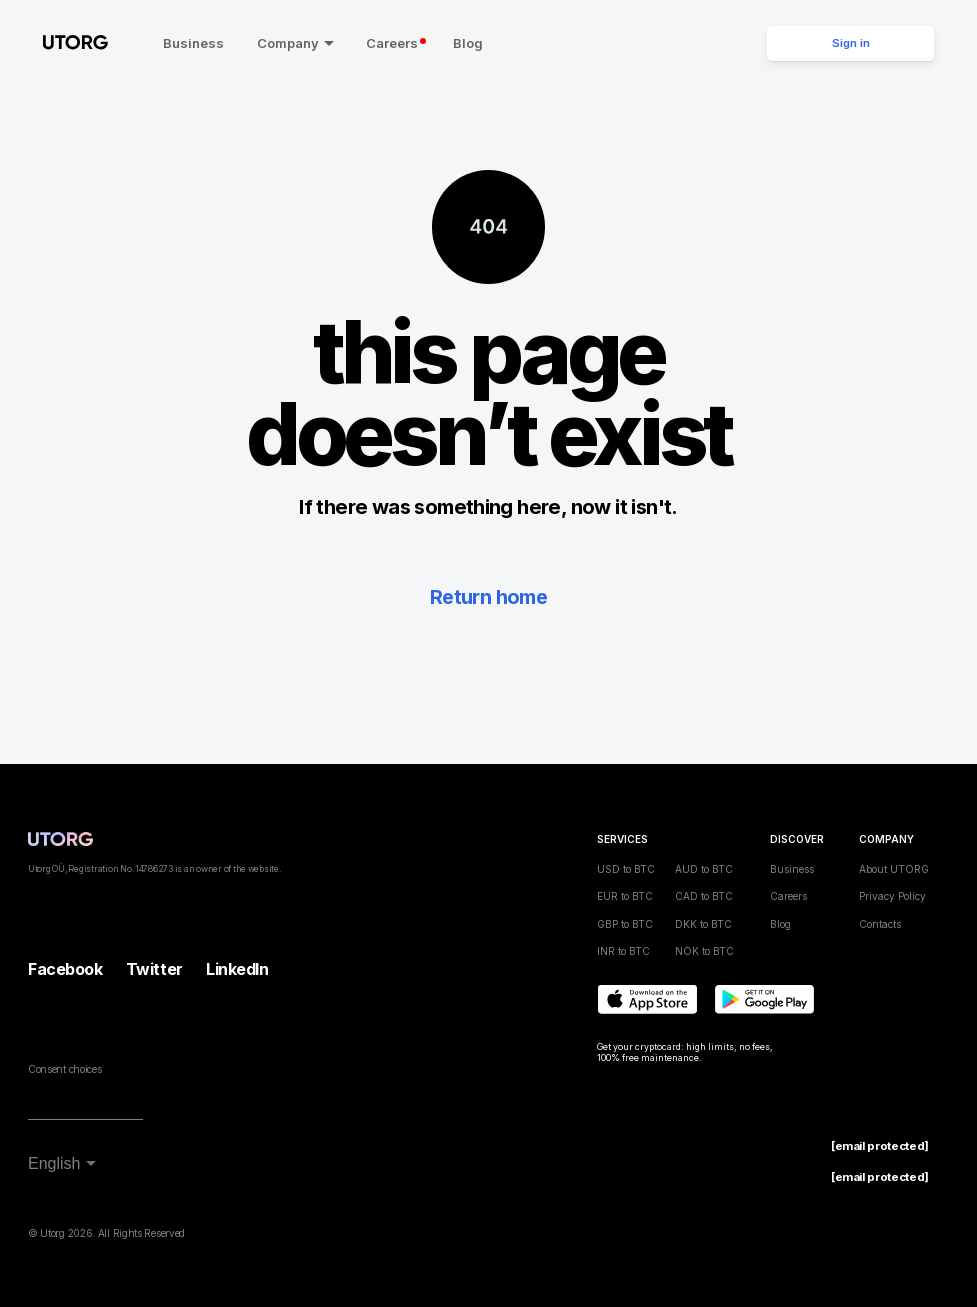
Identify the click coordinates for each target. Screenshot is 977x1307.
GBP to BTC (625, 923)
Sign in (851, 43)
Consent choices (64, 1068)
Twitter (154, 969)
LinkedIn (237, 969)
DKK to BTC (703, 923)
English (54, 1162)
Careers (392, 43)
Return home (488, 596)
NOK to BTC (704, 951)
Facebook (65, 969)
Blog (463, 43)
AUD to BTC (704, 868)
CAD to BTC (704, 896)
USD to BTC (626, 868)
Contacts (880, 923)
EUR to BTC (625, 896)
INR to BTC (623, 951)
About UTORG (894, 868)
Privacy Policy (892, 896)
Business (189, 43)
